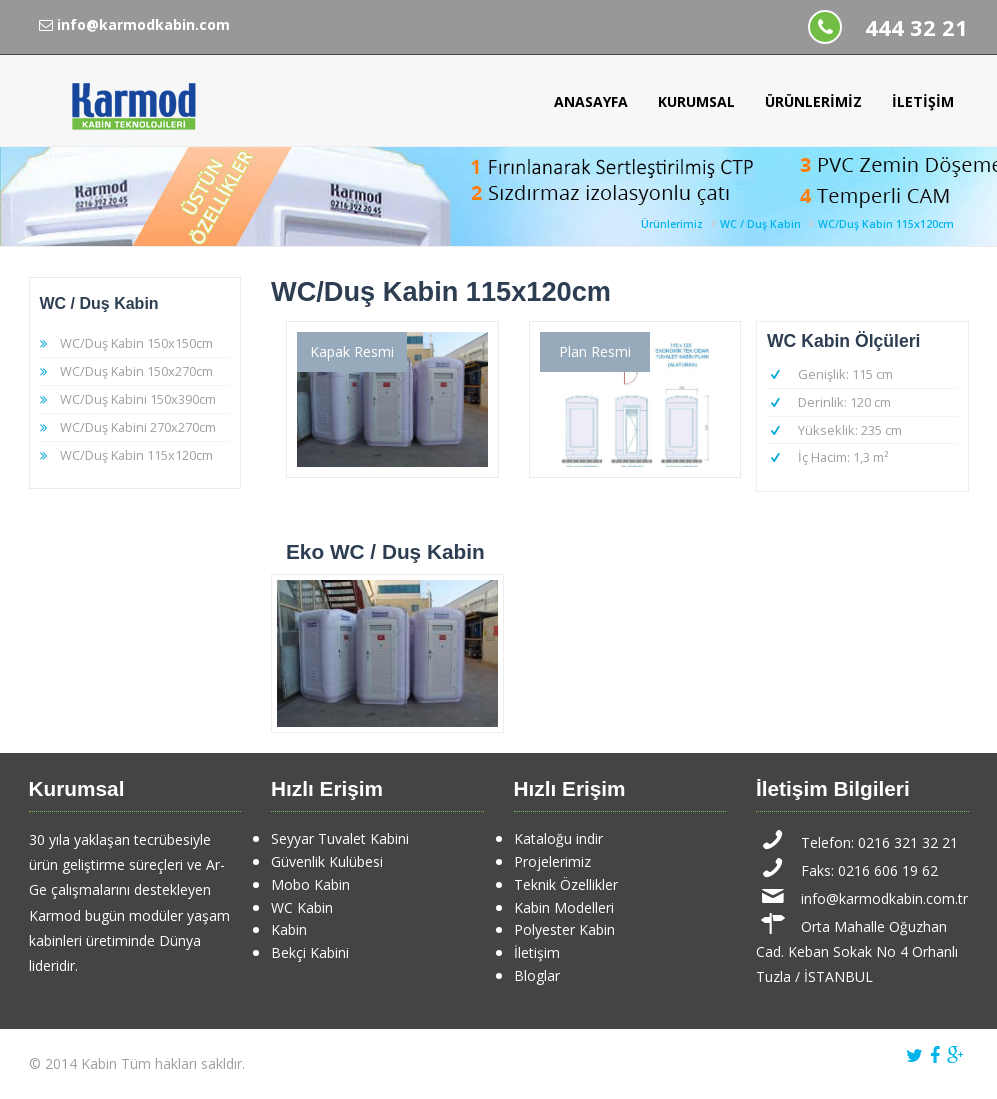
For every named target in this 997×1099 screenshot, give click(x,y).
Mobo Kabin (310, 884)
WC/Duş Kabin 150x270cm (136, 371)
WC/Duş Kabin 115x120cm (886, 224)
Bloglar (537, 975)
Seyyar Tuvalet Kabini (340, 838)
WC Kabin (302, 907)
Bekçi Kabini (310, 952)
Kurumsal (696, 101)
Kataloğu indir (558, 838)
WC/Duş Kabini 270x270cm (138, 427)
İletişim (923, 101)
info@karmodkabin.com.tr (884, 898)
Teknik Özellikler (566, 884)
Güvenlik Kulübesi (327, 861)
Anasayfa (591, 101)
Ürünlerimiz (813, 101)
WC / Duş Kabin (760, 224)
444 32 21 (916, 27)
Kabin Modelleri (564, 907)
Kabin (289, 929)
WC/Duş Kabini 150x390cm (138, 399)
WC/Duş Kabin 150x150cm (136, 343)
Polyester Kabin (564, 929)
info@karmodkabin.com (134, 24)
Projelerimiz (552, 861)
